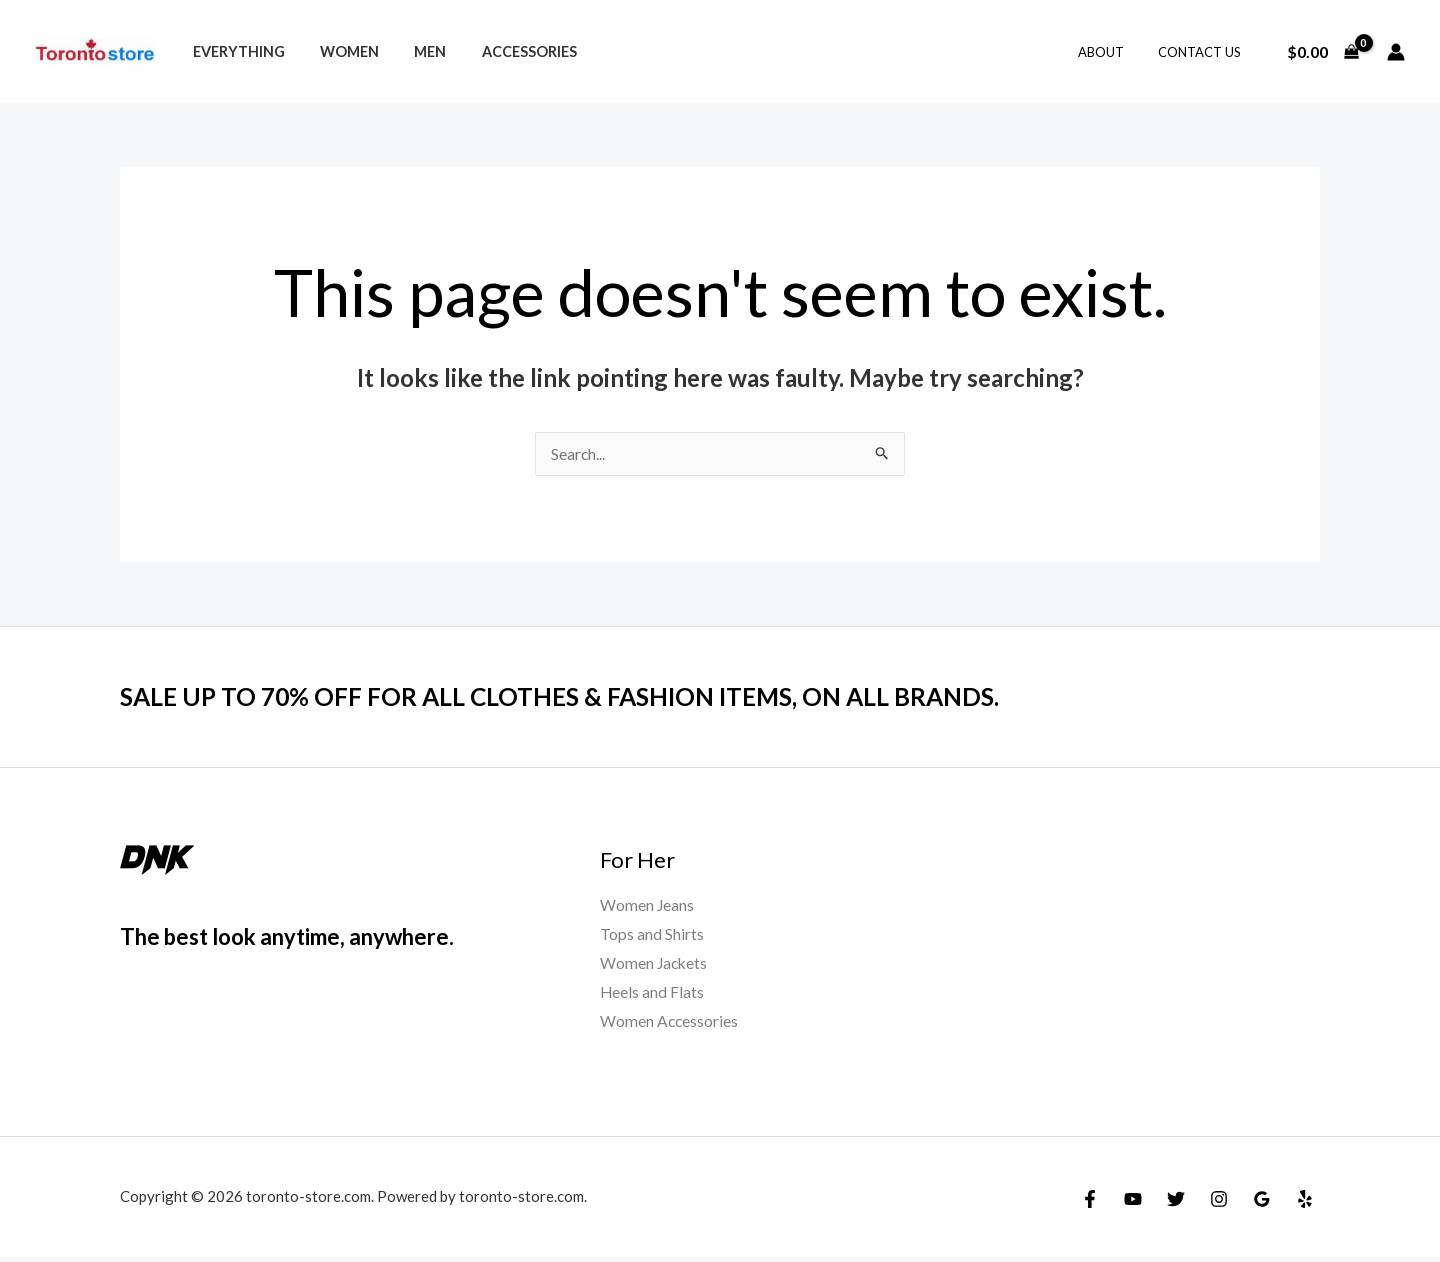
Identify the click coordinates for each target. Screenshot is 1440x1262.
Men (414, 51)
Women (339, 51)
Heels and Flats (652, 995)
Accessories (506, 51)
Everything (235, 51)
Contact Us (1203, 52)
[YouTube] (1133, 1204)
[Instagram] (1219, 1204)
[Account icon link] (1396, 52)
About (1113, 52)
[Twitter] (1176, 1204)
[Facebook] (1090, 1204)
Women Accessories (670, 1025)
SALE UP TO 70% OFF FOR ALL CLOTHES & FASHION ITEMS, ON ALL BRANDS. (584, 697)
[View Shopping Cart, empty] (1322, 52)
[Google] (1262, 1204)
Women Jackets (655, 965)
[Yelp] (1305, 1204)
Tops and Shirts (652, 936)
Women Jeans (647, 906)
